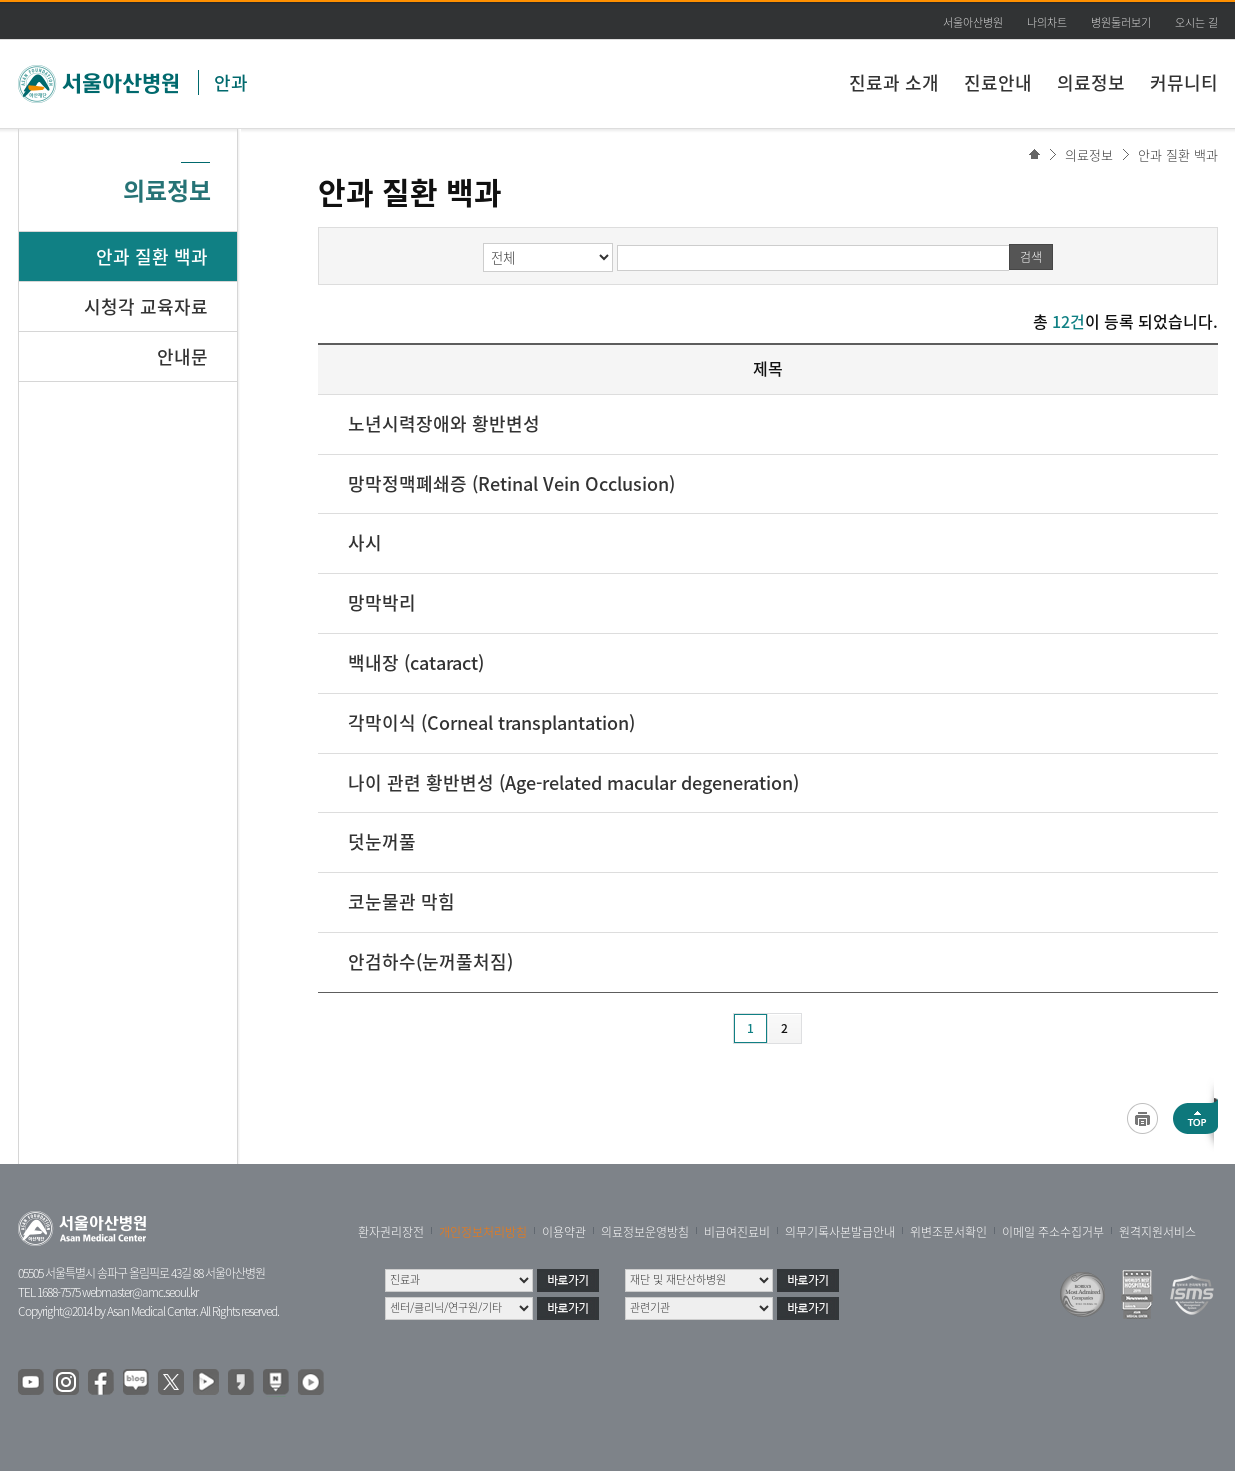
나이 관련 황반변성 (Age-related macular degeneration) (573, 782)
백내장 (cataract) (416, 662)
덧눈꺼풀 (382, 841)
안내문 (182, 356)
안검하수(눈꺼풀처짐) (430, 961)
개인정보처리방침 (483, 1232)
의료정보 (1091, 82)
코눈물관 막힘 (401, 901)
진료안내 (998, 82)
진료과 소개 (894, 82)
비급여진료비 (737, 1232)
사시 (365, 542)
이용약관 (564, 1232)
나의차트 (1047, 22)
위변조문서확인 (948, 1232)
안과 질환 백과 (1178, 154)
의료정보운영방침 (645, 1232)
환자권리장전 (391, 1232)
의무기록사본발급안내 (840, 1232)
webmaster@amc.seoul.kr (140, 1292)
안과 (231, 82)
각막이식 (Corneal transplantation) (491, 722)
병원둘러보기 (1121, 22)
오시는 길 (1196, 22)
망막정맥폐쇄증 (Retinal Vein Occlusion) (511, 483)
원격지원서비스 (1157, 1232)
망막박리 (382, 602)
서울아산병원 (973, 22)
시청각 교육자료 (146, 306)
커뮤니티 (1184, 82)
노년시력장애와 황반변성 (444, 423)
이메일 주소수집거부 (1053, 1232)
